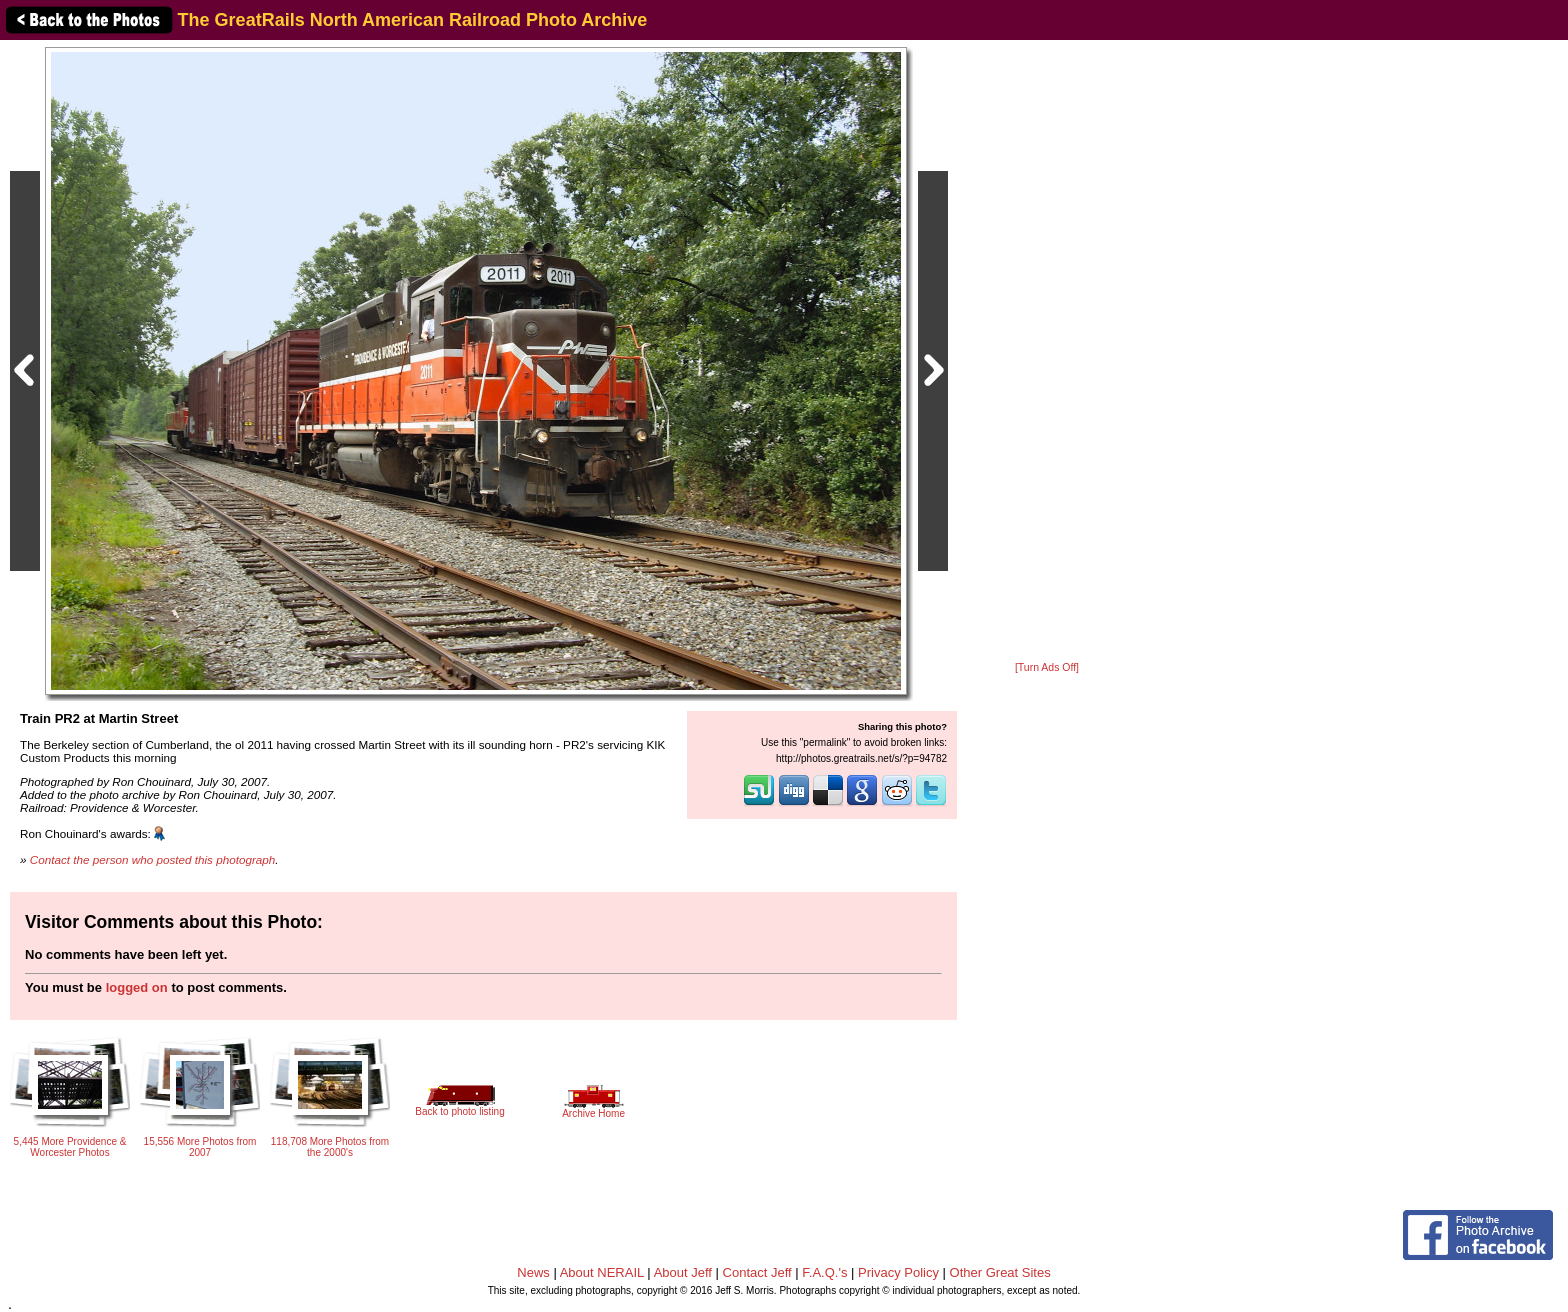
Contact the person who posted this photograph (153, 859)
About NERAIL (602, 1272)
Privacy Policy (898, 1272)
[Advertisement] (1047, 352)
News (533, 1272)
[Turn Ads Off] (1047, 667)
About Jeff (683, 1272)
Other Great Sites (1000, 1272)
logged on (137, 987)
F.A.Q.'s (824, 1272)
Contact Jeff (757, 1272)
